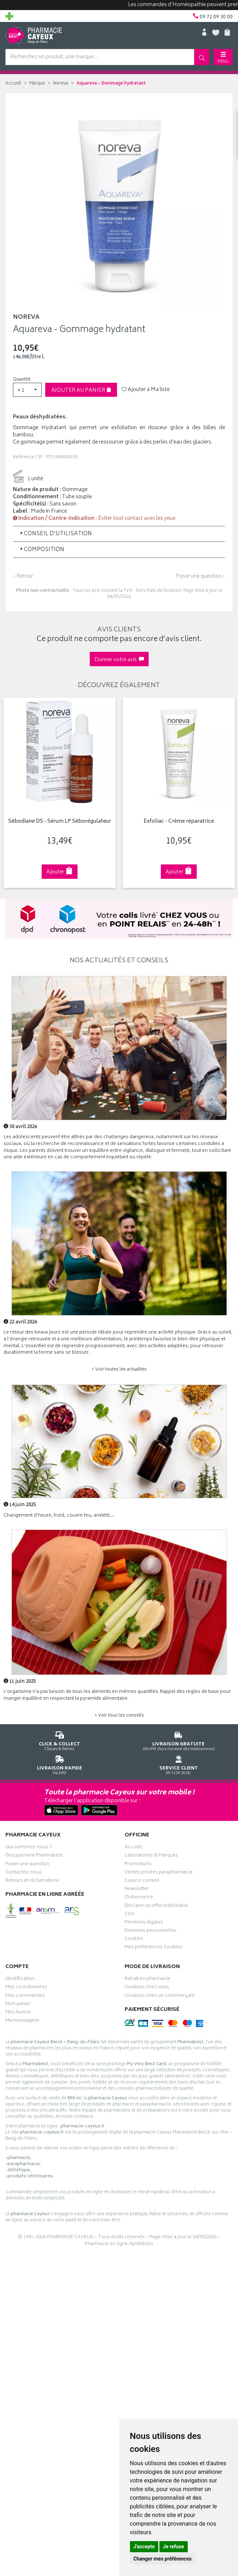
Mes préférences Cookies (153, 1948)
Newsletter (137, 1889)
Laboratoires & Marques (151, 1856)
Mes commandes (25, 1996)
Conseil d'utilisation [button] (55, 534)
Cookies (134, 1939)
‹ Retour (23, 576)
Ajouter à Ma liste (146, 390)
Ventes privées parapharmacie (159, 1873)
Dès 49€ (179, 1740)
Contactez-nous (23, 1873)
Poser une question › (200, 576)
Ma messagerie (22, 2021)
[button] (27, 390)
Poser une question (27, 1864)
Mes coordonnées (26, 1987)
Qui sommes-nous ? (28, 1848)
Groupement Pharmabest (33, 1856)
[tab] (119, 533)
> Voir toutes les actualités (119, 1369)
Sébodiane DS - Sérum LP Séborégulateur (59, 822)
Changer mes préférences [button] (163, 2559)
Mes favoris (18, 2013)
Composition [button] (41, 550)
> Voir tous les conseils (119, 1715)
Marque (37, 83)
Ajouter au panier (81, 390)
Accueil (13, 83)
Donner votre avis (119, 659)
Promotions (138, 1864)
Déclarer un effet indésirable (156, 1906)
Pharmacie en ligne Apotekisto (119, 2244)
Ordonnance (139, 1898)
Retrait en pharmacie (148, 1979)
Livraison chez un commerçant (160, 1996)
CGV (130, 1914)
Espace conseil (142, 1881)
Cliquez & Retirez (59, 1740)
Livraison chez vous (147, 1987)
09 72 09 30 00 (179, 1764)
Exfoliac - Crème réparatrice (178, 822)
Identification (19, 1979)
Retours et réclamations (32, 1881)
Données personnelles (151, 1931)
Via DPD (59, 1764)
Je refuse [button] (173, 2546)
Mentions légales (144, 1923)
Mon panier (18, 2004)
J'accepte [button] (144, 2546)
